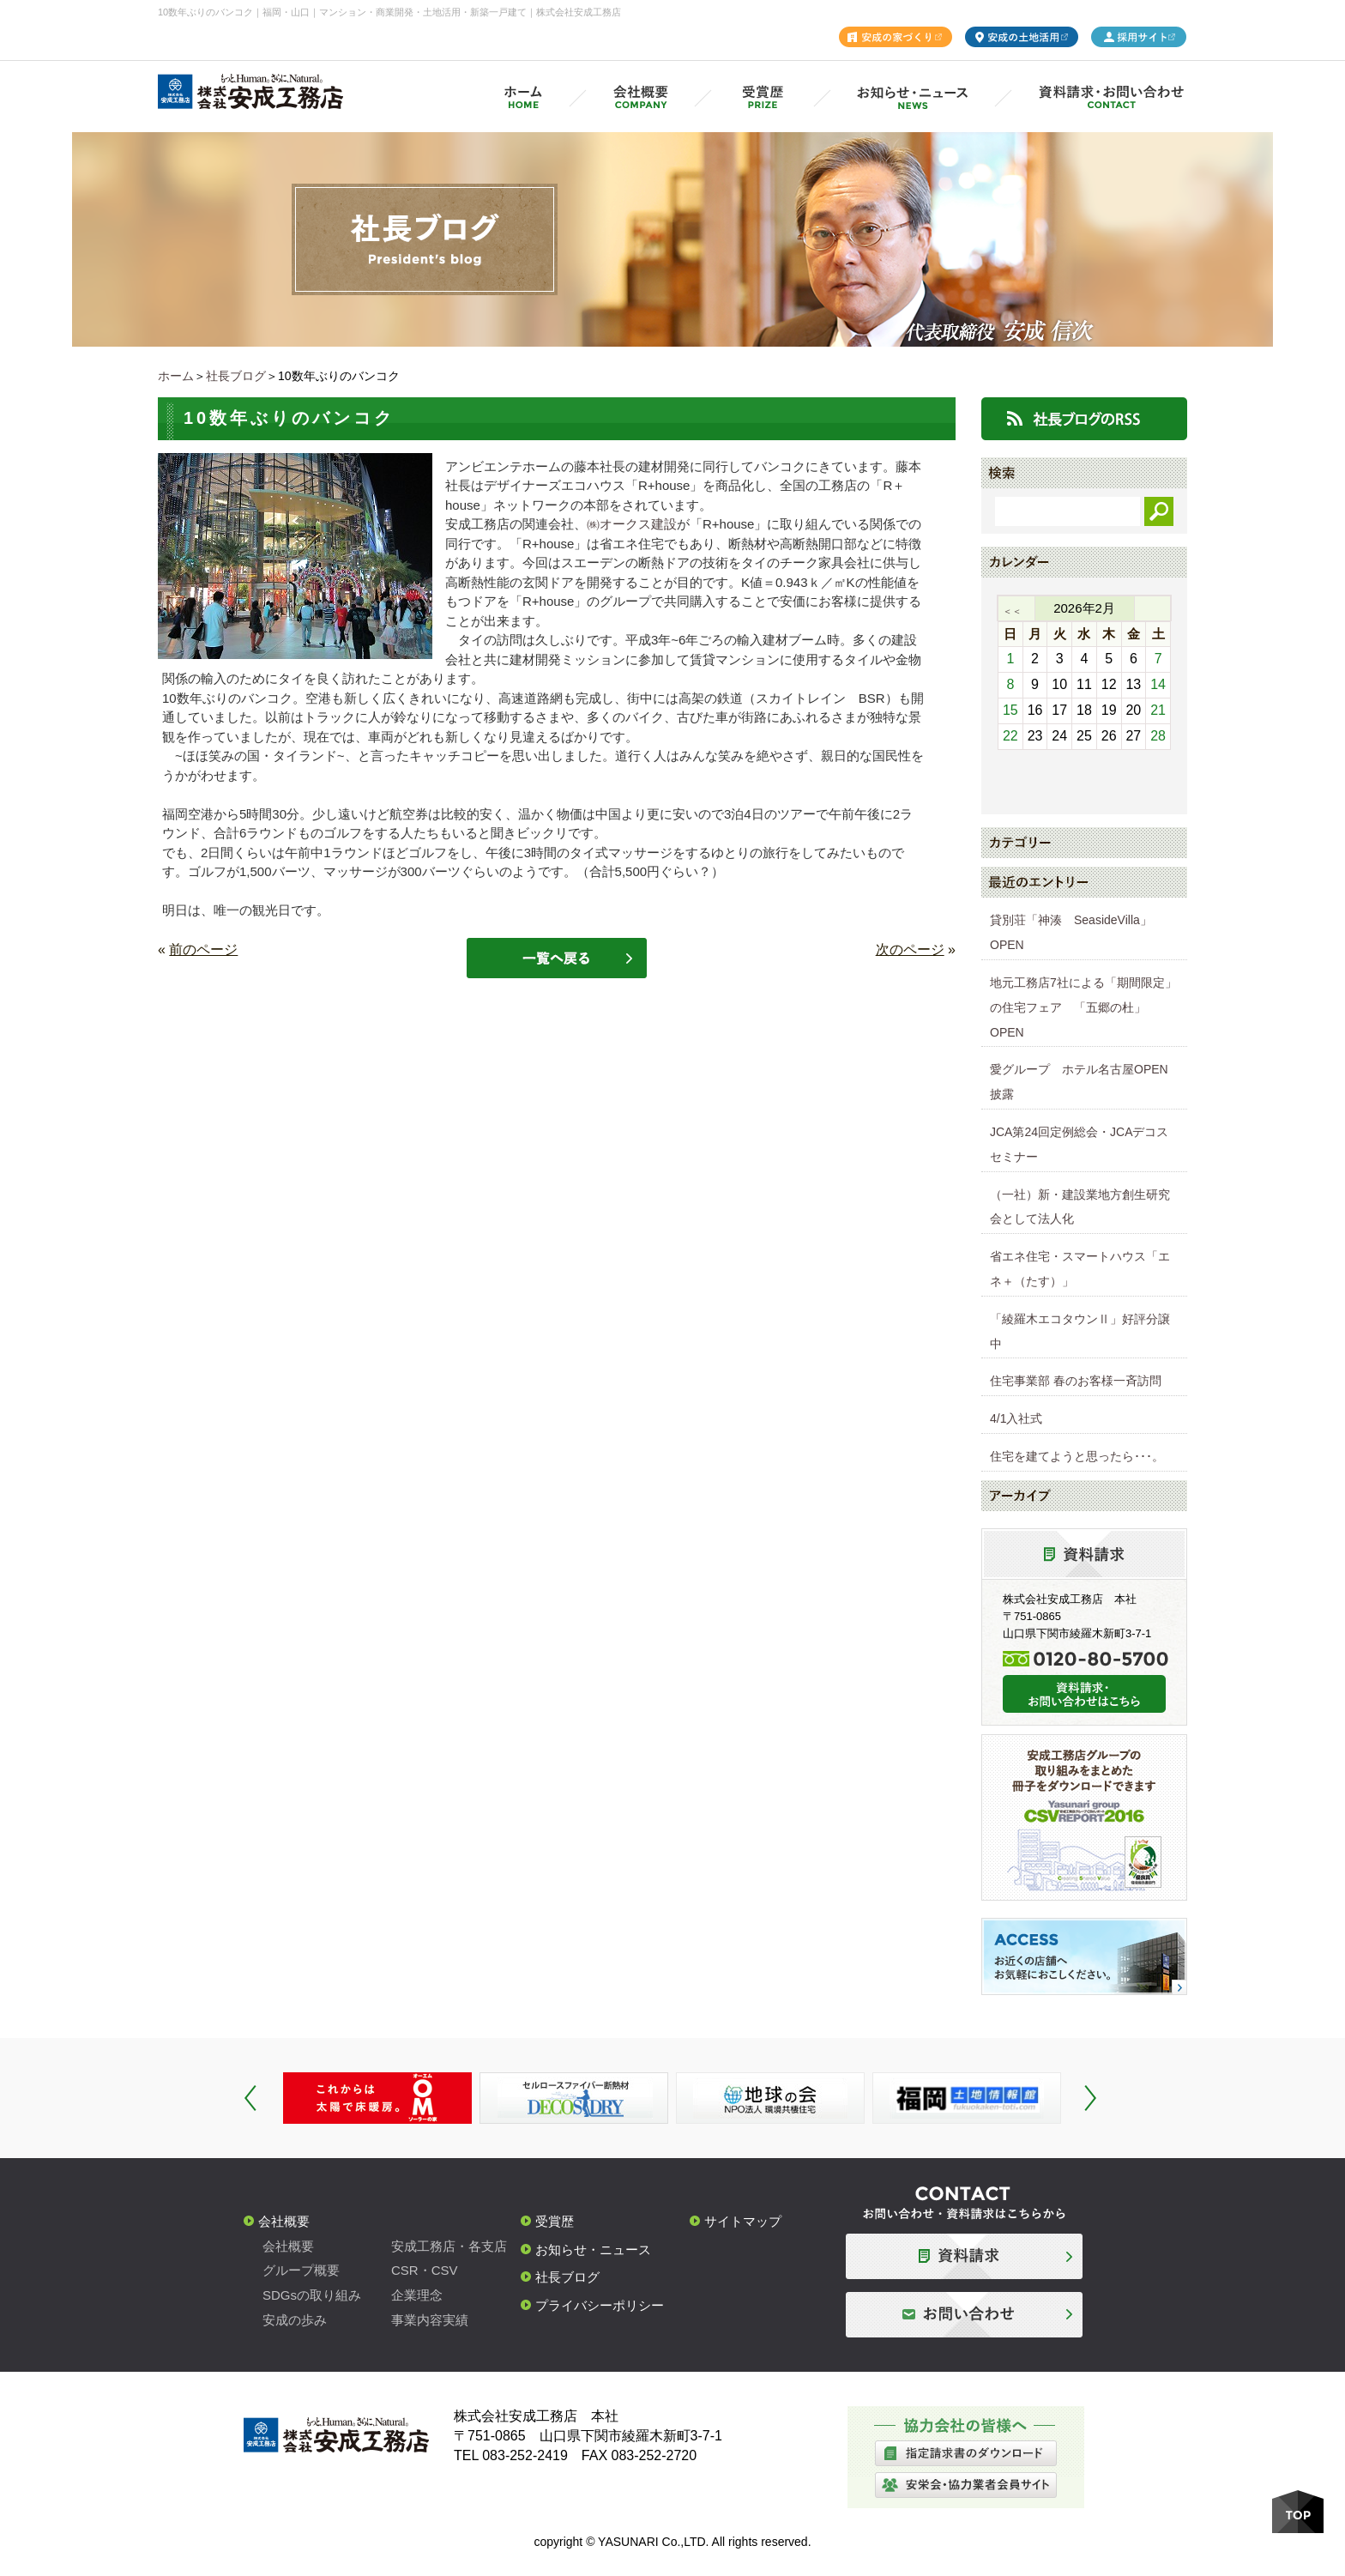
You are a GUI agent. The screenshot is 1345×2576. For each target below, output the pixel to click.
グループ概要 (301, 2270)
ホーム (176, 376)
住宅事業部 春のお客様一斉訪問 (1075, 1381)
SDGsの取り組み (311, 2295)
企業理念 (417, 2295)
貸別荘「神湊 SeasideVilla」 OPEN (1077, 932)
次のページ (910, 949)
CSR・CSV (424, 2270)
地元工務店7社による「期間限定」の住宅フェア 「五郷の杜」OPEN (1083, 1007)
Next (1090, 2098)
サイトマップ (742, 2221)
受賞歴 (554, 2221)
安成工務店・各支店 (449, 2246)
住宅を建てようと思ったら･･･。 (1077, 1456)
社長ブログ (236, 376)
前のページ (203, 949)
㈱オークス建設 (632, 524)
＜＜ (1012, 611)
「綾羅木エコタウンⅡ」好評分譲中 (1080, 1331)
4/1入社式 (1016, 1418)
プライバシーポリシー (599, 2305)
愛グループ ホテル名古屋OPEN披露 (1079, 1081)
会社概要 (284, 2221)
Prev (250, 2098)
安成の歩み (294, 2320)
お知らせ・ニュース (593, 2249)
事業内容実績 (429, 2320)
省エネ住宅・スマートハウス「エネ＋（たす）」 (1080, 1268)
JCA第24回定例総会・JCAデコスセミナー (1079, 1144)
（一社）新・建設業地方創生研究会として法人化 (1080, 1207)
